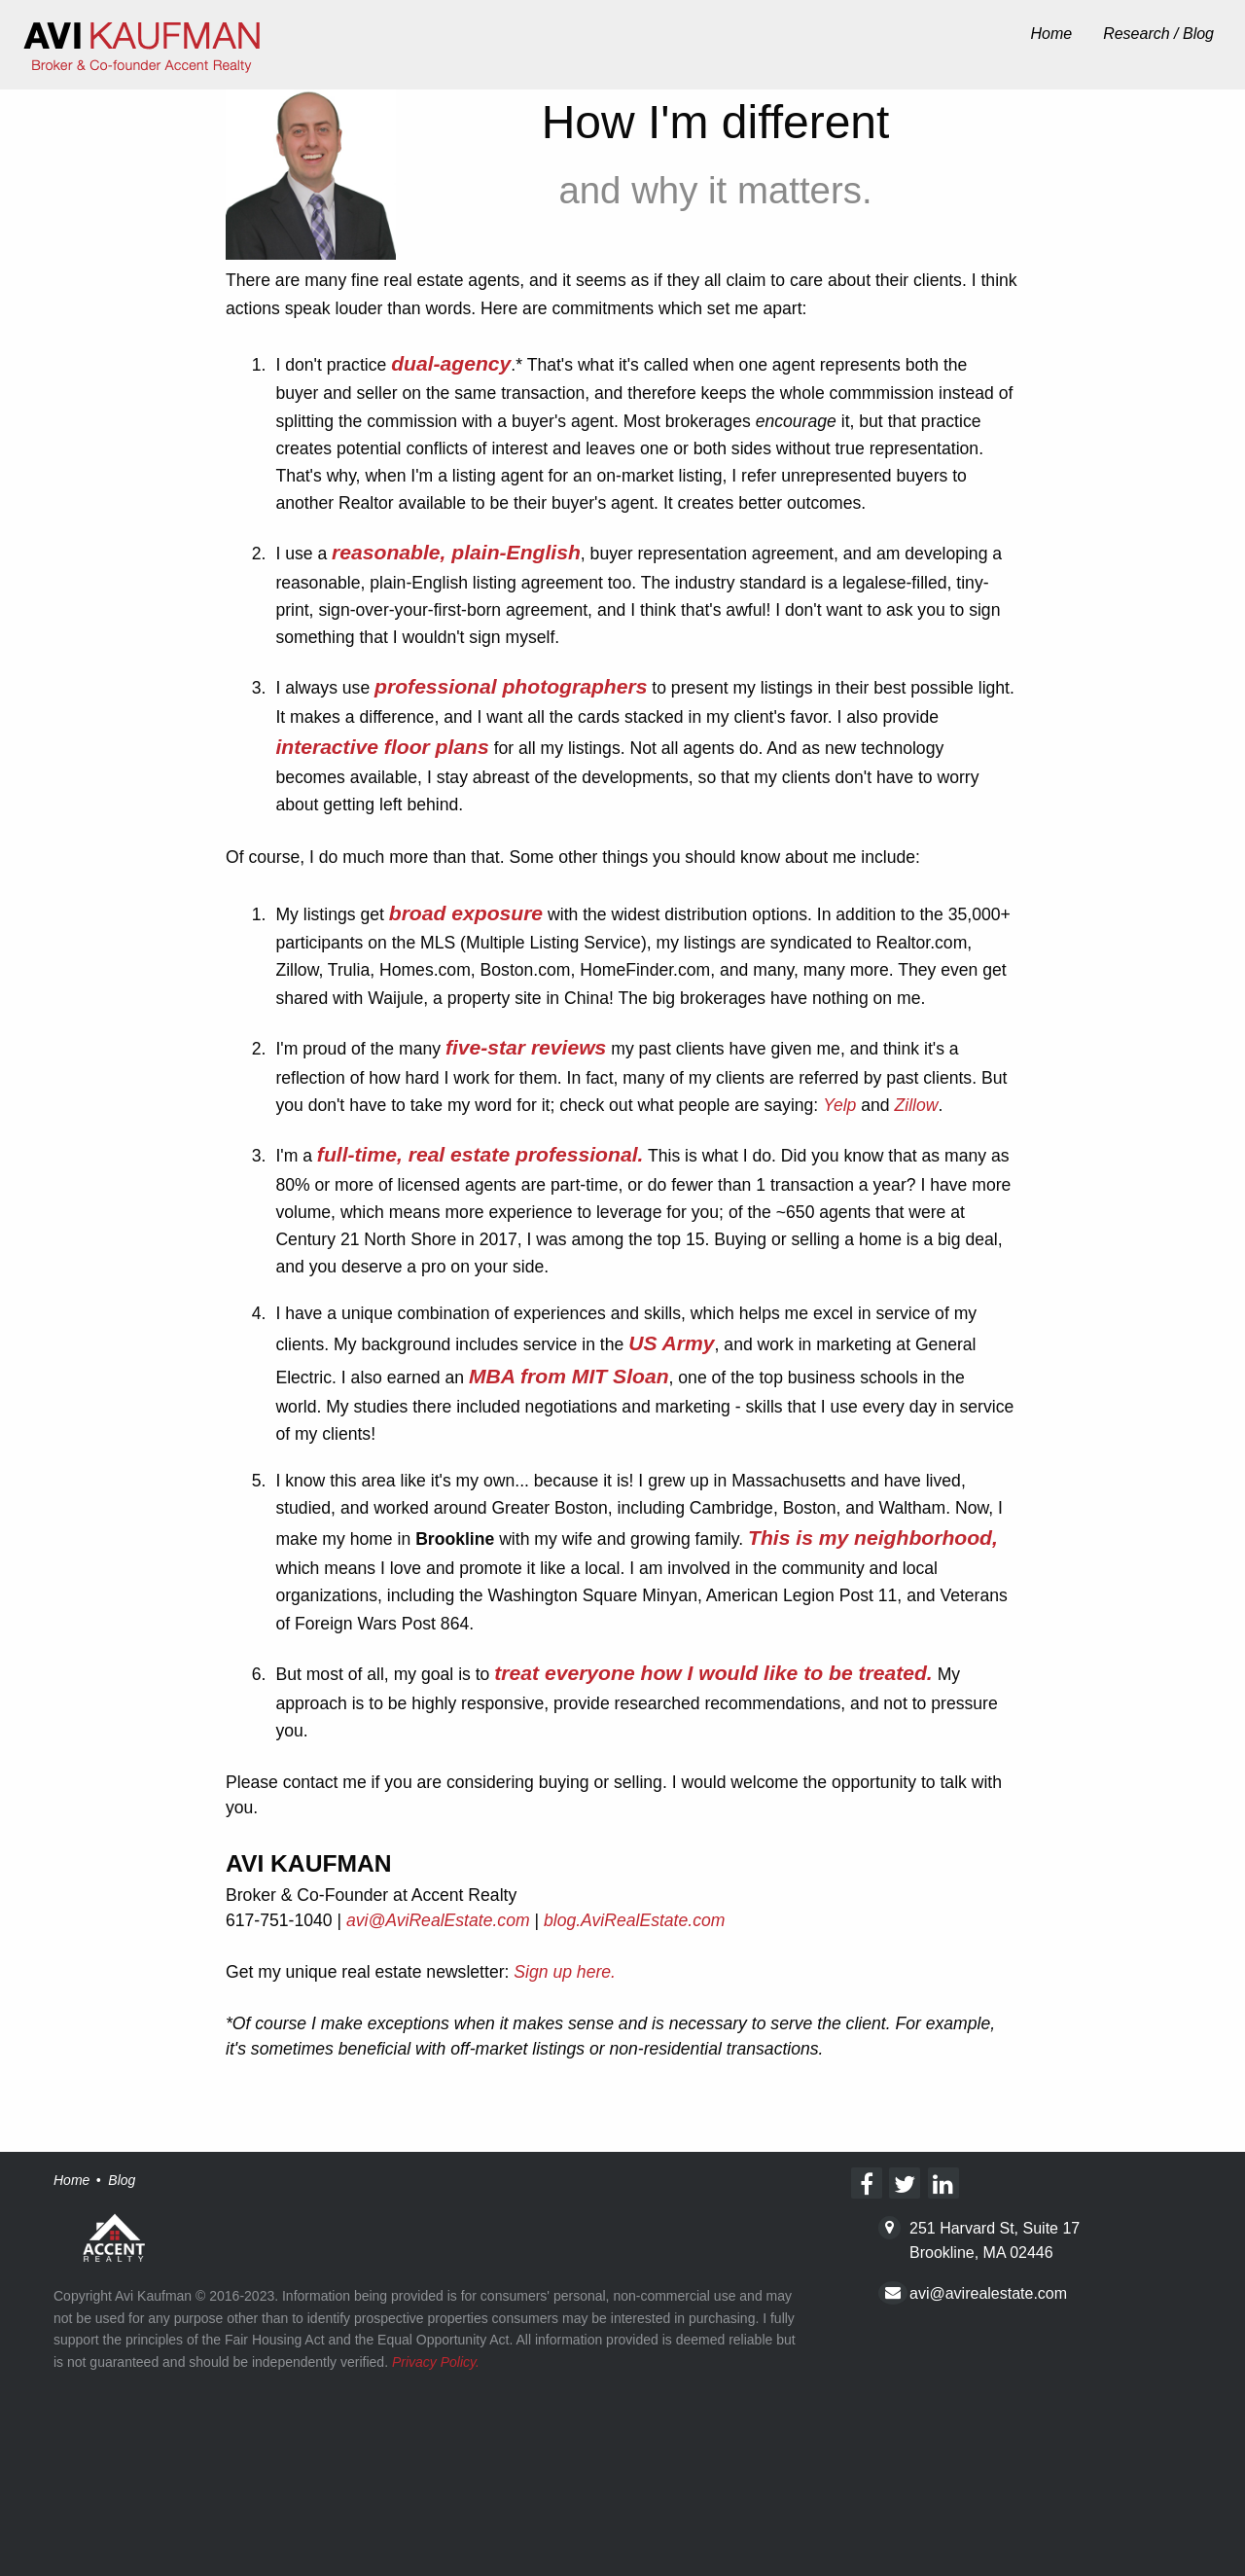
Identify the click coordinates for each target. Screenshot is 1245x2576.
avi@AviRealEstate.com (438, 1920)
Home (1051, 33)
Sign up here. (565, 1972)
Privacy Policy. (436, 2362)
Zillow (917, 1105)
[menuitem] (1050, 35)
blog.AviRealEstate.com (634, 1920)
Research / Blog (1158, 33)
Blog (121, 2180)
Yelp (839, 1105)
